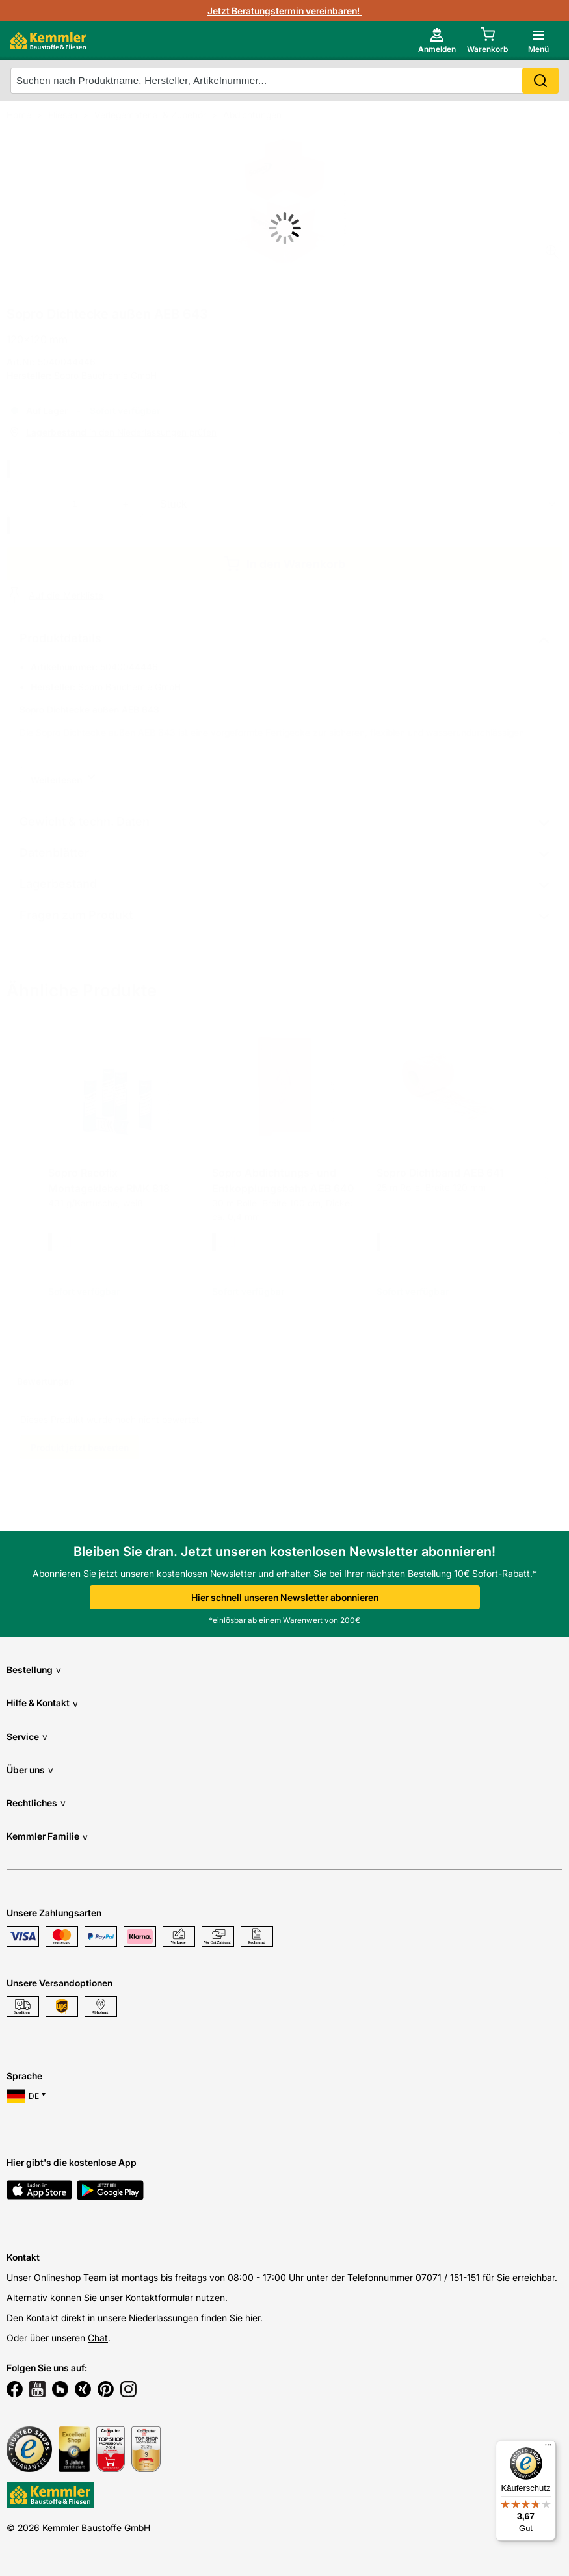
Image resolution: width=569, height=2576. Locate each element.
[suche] (284, 81)
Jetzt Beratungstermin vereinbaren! (284, 10)
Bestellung (34, 1669)
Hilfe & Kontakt (42, 1703)
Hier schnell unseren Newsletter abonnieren (284, 1597)
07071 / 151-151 (448, 2277)
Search (540, 81)
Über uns (30, 1769)
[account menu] (437, 40)
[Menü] (548, 2448)
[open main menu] (538, 40)
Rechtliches (36, 1803)
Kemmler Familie (47, 1836)
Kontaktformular (159, 2297)
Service (27, 1736)
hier (252, 2317)
